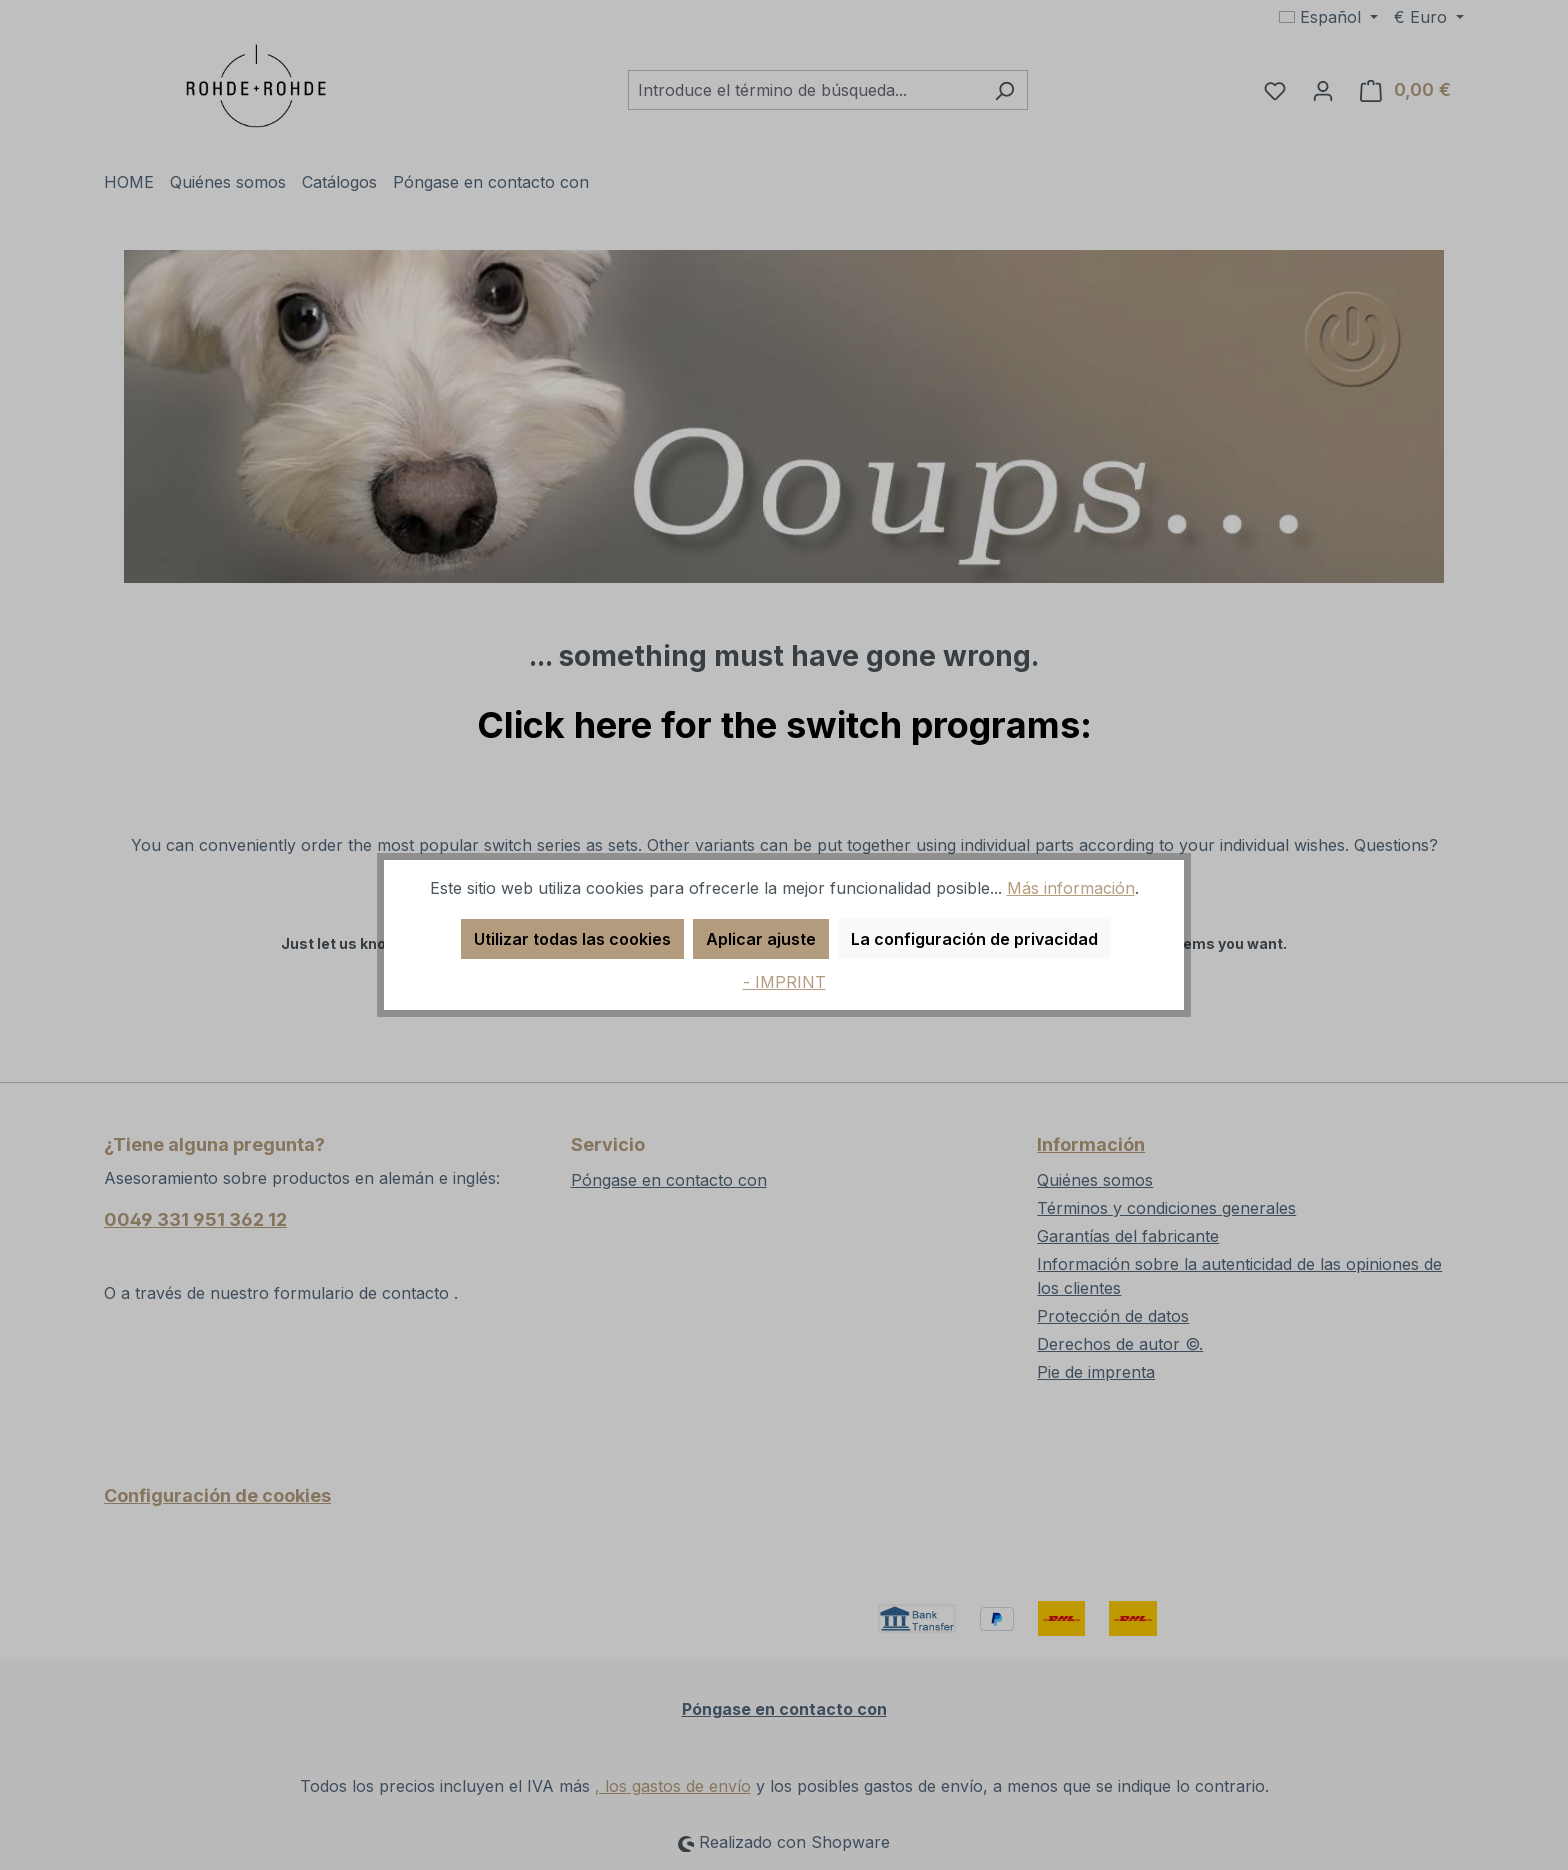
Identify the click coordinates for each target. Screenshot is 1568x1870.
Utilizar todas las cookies (572, 939)
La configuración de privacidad (974, 939)
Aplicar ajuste (761, 939)
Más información (1071, 888)
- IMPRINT (784, 982)
